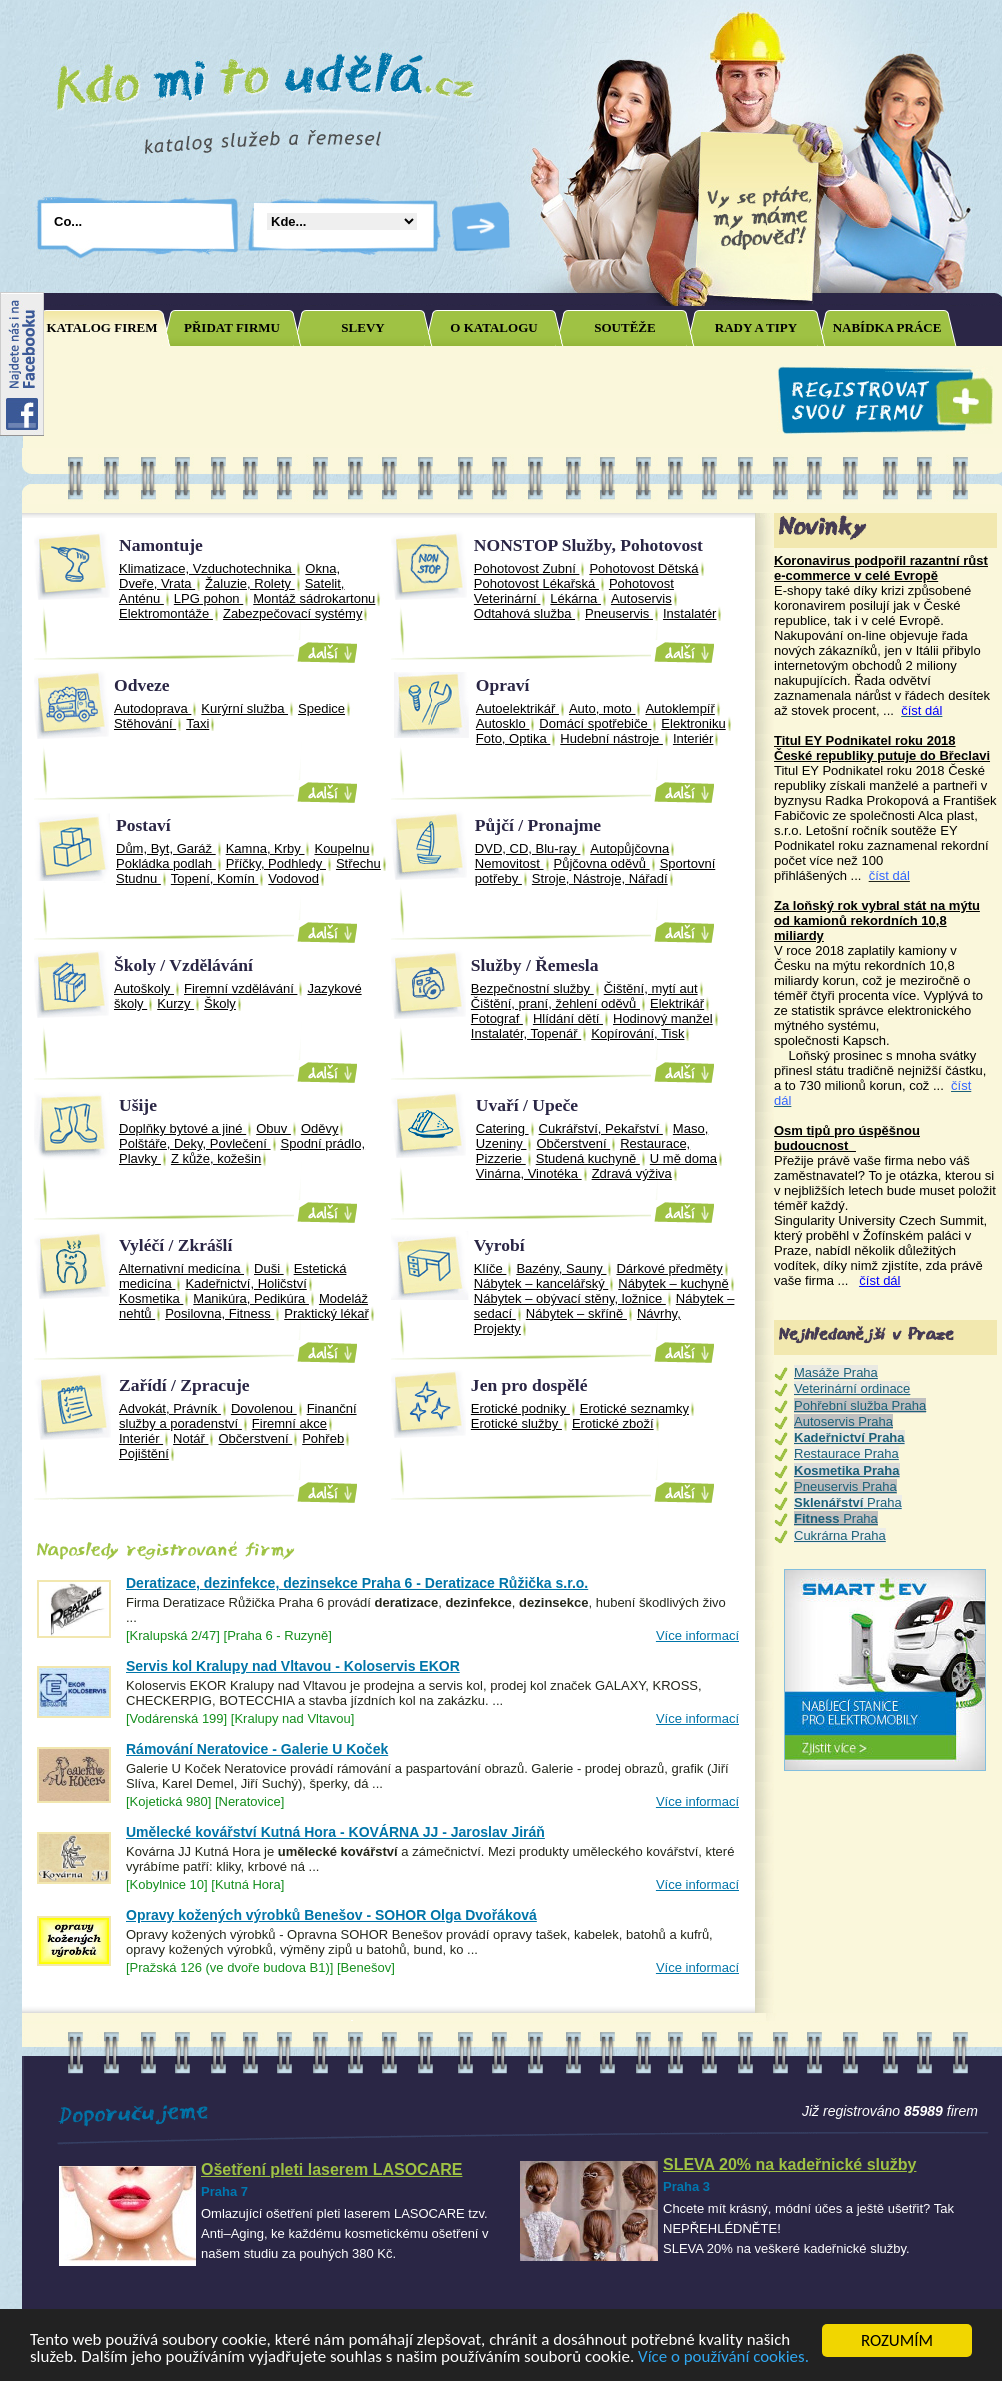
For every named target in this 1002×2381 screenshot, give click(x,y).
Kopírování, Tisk (637, 1033)
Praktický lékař (326, 1313)
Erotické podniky (520, 1408)
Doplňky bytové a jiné (182, 1128)
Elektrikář (677, 1003)
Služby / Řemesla (535, 965)
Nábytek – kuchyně (673, 1283)
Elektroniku (693, 723)
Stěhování (145, 723)
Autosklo (502, 723)
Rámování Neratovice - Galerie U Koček (257, 1749)
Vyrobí (499, 1245)
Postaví (143, 825)
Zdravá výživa (632, 1173)
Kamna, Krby (265, 848)
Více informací (697, 1635)
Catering (502, 1128)
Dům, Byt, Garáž (166, 848)
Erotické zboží (613, 1423)
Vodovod (293, 878)
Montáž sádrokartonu (314, 598)
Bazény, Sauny (561, 1268)
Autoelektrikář (517, 708)
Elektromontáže (166, 613)
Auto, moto (602, 708)
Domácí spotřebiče (595, 723)
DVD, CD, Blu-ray (527, 848)
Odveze (142, 685)
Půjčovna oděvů (602, 863)
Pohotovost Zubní (527, 568)
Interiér (693, 738)
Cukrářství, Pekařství (601, 1128)
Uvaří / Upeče (527, 1105)
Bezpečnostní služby (532, 988)
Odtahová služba (524, 613)
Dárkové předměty (669, 1268)
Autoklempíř (679, 708)
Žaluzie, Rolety (250, 583)
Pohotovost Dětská (643, 568)
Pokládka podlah (166, 863)
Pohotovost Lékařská (536, 583)
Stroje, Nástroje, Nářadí (600, 878)
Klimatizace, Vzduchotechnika (207, 568)
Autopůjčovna (629, 848)
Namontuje (161, 545)
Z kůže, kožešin (216, 1158)
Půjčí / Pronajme (538, 825)
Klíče (490, 1268)
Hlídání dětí (568, 1018)
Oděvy (320, 1128)
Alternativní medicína (181, 1268)
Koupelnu (341, 848)
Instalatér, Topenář (526, 1033)
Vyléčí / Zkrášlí (175, 1245)
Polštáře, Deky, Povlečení (195, 1143)
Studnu (138, 878)
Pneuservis (619, 613)
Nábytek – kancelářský (541, 1283)
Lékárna (575, 598)
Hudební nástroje (611, 738)
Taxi (197, 723)
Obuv (273, 1128)
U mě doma (683, 1158)
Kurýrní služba (244, 708)
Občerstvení (573, 1143)
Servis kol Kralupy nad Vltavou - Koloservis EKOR (293, 1666)
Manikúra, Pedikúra (251, 1298)
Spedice (321, 708)
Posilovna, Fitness (219, 1313)
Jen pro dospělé (529, 1385)
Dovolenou (264, 1408)
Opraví (503, 685)
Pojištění (144, 1453)
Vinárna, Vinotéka (529, 1173)
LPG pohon (208, 598)
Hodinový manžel (663, 1018)
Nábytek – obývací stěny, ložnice (570, 1298)
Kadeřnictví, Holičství (245, 1283)
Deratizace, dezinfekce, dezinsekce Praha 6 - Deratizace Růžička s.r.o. (357, 1583)
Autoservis (641, 598)
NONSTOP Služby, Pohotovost (588, 545)
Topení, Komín (214, 878)
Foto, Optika (513, 738)
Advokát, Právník (170, 1408)
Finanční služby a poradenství (238, 1416)
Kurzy (175, 1003)
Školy (220, 1003)
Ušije (138, 1105)
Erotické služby (516, 1423)
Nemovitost (509, 863)
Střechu (358, 863)
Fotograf (497, 1018)
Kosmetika (151, 1298)
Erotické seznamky (634, 1408)
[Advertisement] (396, 401)
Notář (190, 1438)
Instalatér (689, 613)
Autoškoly (144, 988)
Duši (269, 1268)
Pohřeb (323, 1438)
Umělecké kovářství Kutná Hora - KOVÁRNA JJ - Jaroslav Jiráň (335, 1832)
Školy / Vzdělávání (183, 965)
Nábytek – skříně (576, 1313)
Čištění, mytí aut (651, 988)
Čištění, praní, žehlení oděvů (555, 1003)
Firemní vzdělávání (240, 988)
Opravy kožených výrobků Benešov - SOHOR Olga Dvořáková (331, 1915)
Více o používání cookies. (726, 2358)
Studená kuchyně (588, 1158)
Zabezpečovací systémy (292, 613)
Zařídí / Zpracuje (184, 1385)
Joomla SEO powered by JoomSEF (92, 1501)
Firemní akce (289, 1423)
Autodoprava (152, 708)
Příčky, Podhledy (276, 863)
